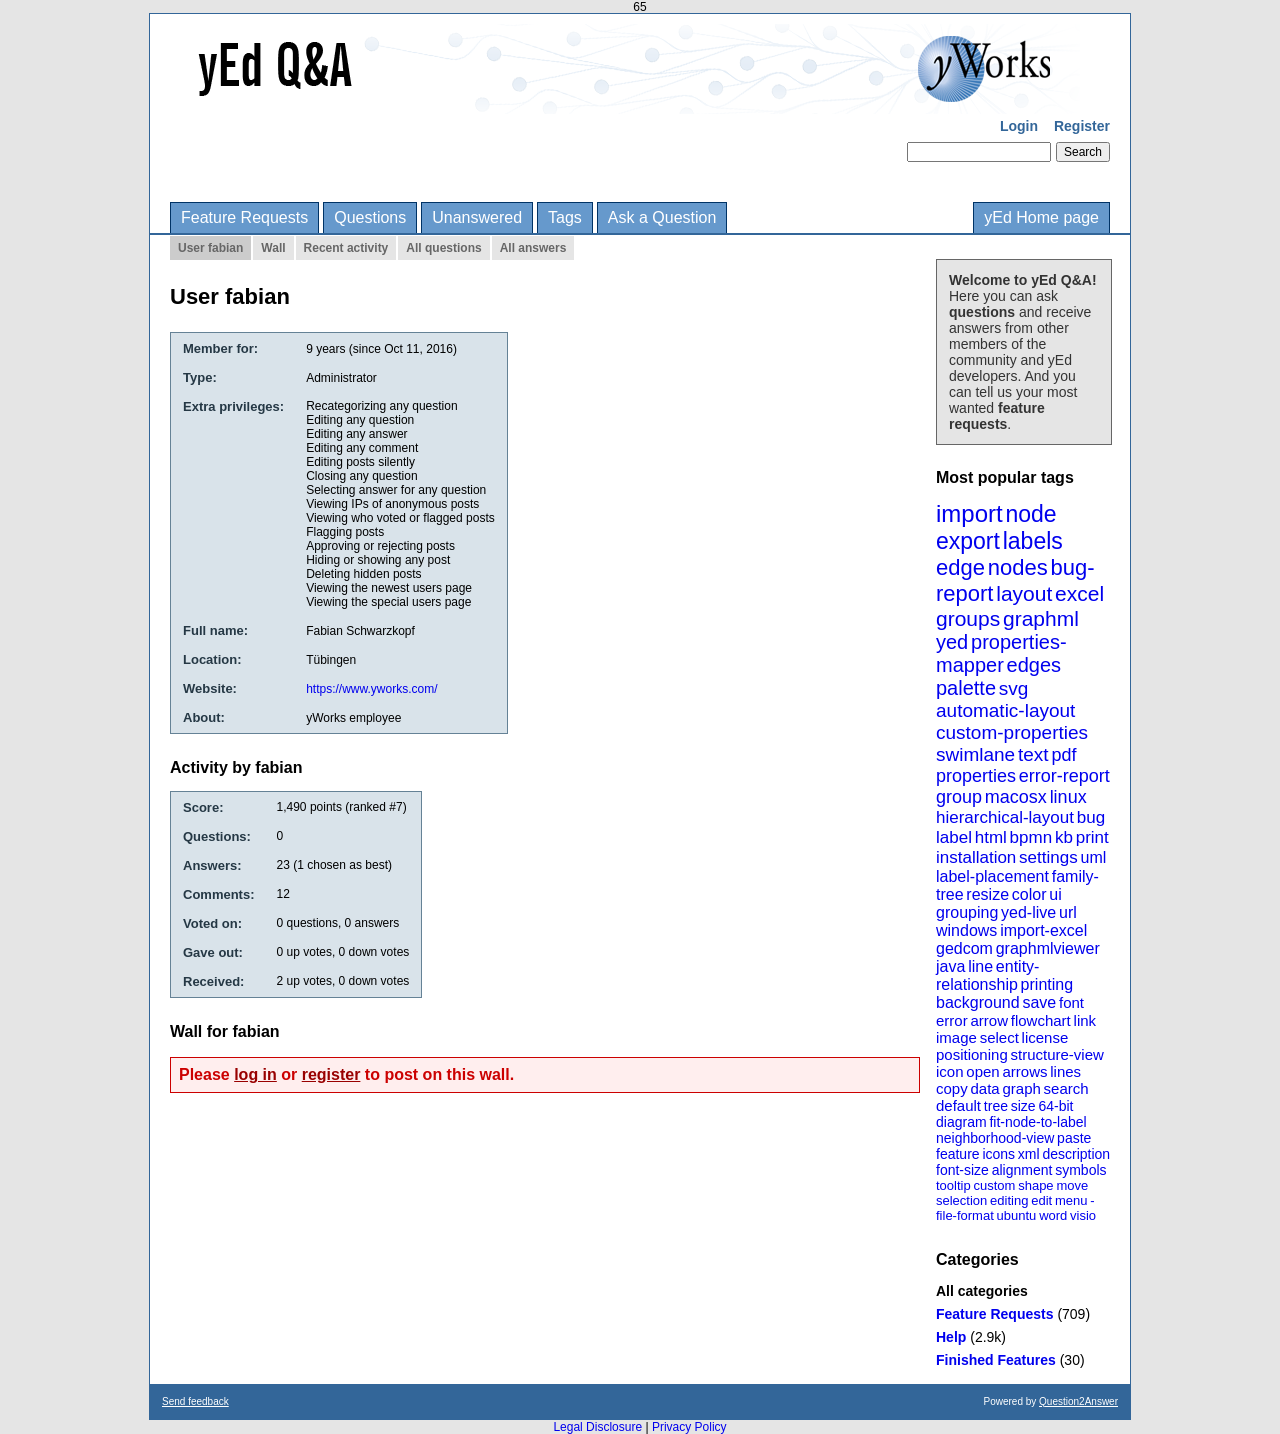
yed (952, 642)
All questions (443, 248)
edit (1041, 1200)
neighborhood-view (995, 1138)
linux (1068, 797)
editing (1009, 1200)
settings (1048, 857)
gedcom (964, 948)
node (1030, 514)
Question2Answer (1078, 1401)
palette (966, 688)
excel (1079, 593)
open (982, 1071)
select (999, 1037)
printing (1047, 984)
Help (951, 1337)
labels (1033, 541)
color (1029, 894)
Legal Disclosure (597, 1427)
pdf (1063, 755)
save (1039, 1002)
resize (987, 894)
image (956, 1037)
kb (1064, 837)
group (959, 797)
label (954, 837)
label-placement (992, 876)
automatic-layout (1005, 710)
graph (1021, 1088)
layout (1024, 593)
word (1053, 1215)
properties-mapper (1001, 653)
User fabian (210, 248)
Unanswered (477, 217)
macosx (1016, 797)
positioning (972, 1054)
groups (968, 618)
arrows (1024, 1071)
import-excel (1043, 930)
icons (998, 1154)
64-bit (1055, 1106)
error (952, 1020)
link (1085, 1020)
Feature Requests (244, 217)
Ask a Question (662, 217)
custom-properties (1012, 732)
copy (952, 1088)
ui (1055, 894)
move (1072, 1185)
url (1068, 912)
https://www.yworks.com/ (371, 689)
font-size (962, 1170)
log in (255, 1074)
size (1023, 1106)
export (968, 541)
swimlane (975, 754)
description (1076, 1154)
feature (958, 1154)
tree (996, 1106)
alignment (1022, 1170)
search (1066, 1088)
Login (1019, 126)
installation (976, 857)
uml (1093, 857)
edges (1034, 665)
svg (1014, 688)
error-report (1064, 776)
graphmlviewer (1048, 948)
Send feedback (195, 1401)
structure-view (1057, 1054)
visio (1083, 1215)
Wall (273, 248)
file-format (965, 1215)
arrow (989, 1020)
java (950, 966)
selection (961, 1200)
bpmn (1031, 837)
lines (1065, 1071)
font (1071, 1002)
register (331, 1074)
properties (976, 776)
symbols (1080, 1170)
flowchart (1041, 1020)
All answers (533, 248)
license (1045, 1037)
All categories (982, 1291)
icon (950, 1071)
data (984, 1088)
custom (994, 1185)
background (978, 1002)
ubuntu (1017, 1215)
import (969, 513)
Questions (370, 217)
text (1033, 754)
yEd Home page (1041, 217)
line (980, 966)
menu (1071, 1200)
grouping (967, 912)
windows (966, 930)
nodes (1018, 567)
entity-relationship (987, 975)
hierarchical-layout (1005, 817)
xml (1029, 1154)
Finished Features (996, 1360)
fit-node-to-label (1037, 1122)
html (991, 837)
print (1092, 837)
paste (1074, 1138)
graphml (1041, 618)
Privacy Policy (689, 1427)
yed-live (1028, 912)
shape (1035, 1185)
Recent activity (346, 248)
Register (1082, 126)
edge (960, 567)
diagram (961, 1122)
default (958, 1105)
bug (1091, 817)
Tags (565, 217)
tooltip (953, 1185)
